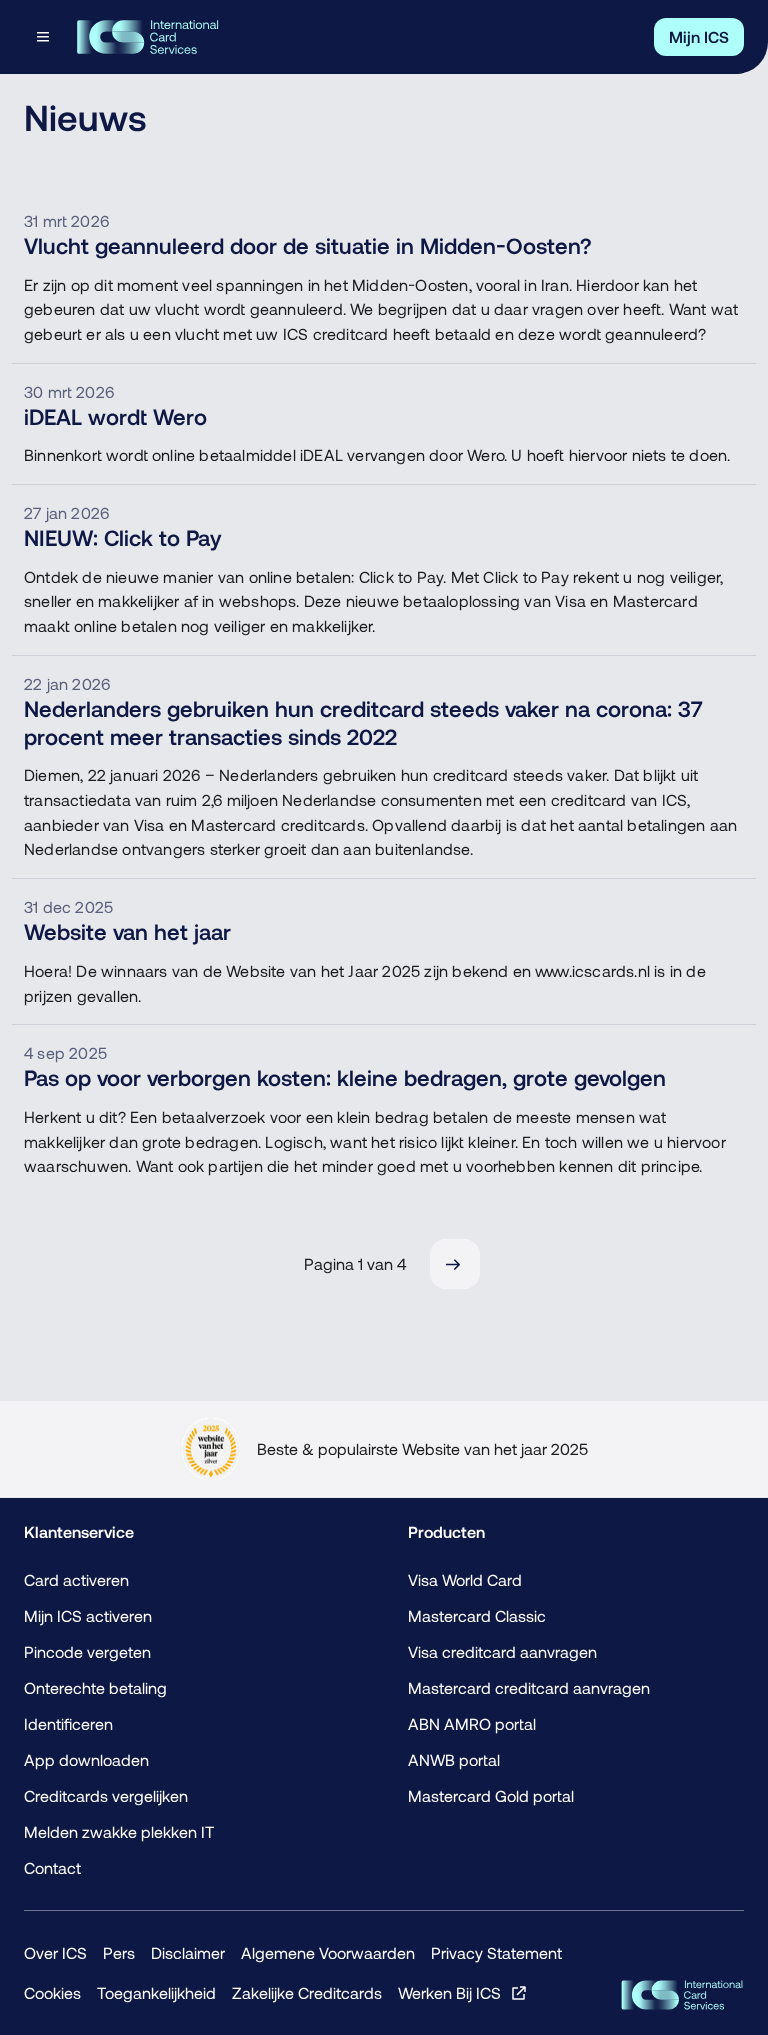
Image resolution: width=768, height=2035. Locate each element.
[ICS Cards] (682, 1995)
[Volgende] (455, 1264)
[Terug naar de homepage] (147, 37)
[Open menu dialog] (45, 37)
